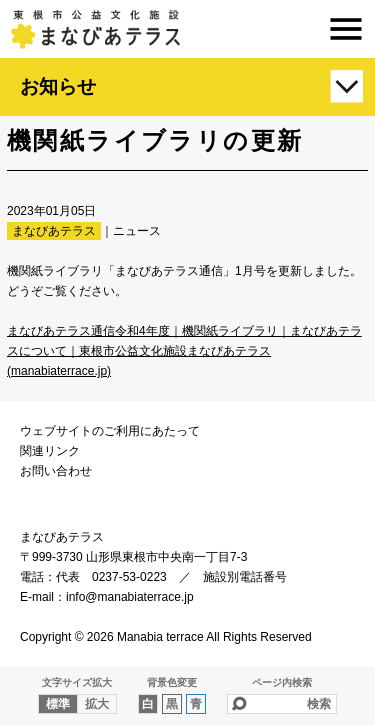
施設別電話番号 (245, 577)
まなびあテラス (187, 29)
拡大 (97, 704)
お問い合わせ (56, 471)
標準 (58, 704)
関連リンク (50, 451)
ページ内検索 (282, 682)
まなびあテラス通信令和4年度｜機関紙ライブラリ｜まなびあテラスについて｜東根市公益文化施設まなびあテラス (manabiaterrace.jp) (184, 351)
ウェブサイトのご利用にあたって (110, 431)
